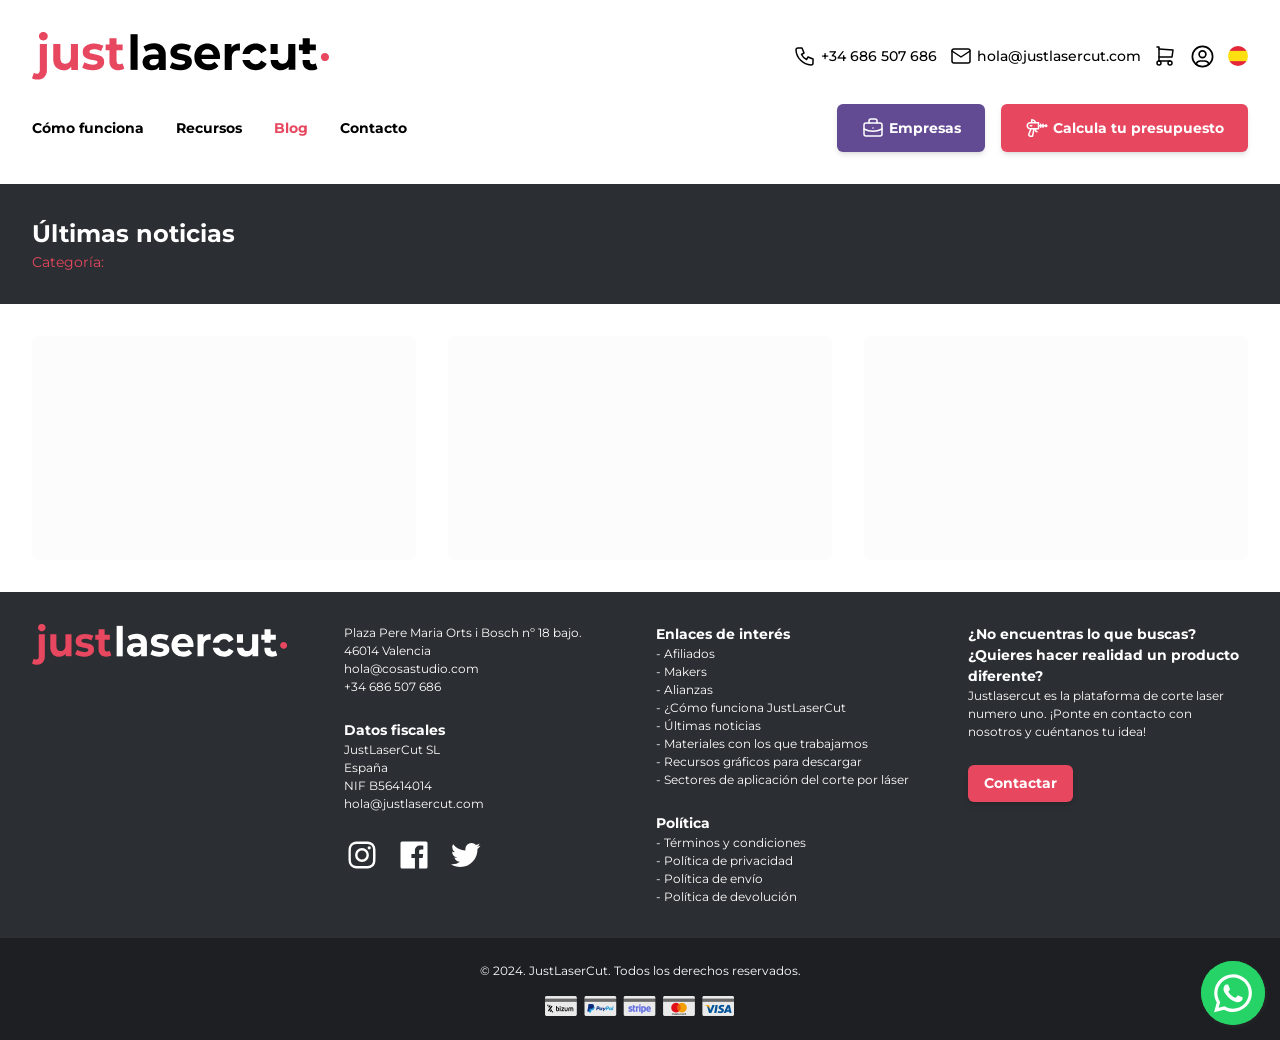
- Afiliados (685, 653)
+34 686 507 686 (879, 56)
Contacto (373, 128)
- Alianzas (684, 689)
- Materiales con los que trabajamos (762, 743)
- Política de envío (709, 878)
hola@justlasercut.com (1059, 56)
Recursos (209, 128)
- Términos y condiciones (731, 842)
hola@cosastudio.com (411, 668)
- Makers (681, 671)
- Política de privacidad (724, 860)
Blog (291, 128)
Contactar (1020, 783)
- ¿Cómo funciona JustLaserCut (751, 707)
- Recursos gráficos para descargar (759, 761)
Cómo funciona (88, 128)
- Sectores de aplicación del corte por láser (782, 779)
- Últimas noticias (708, 725)
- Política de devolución (726, 896)
